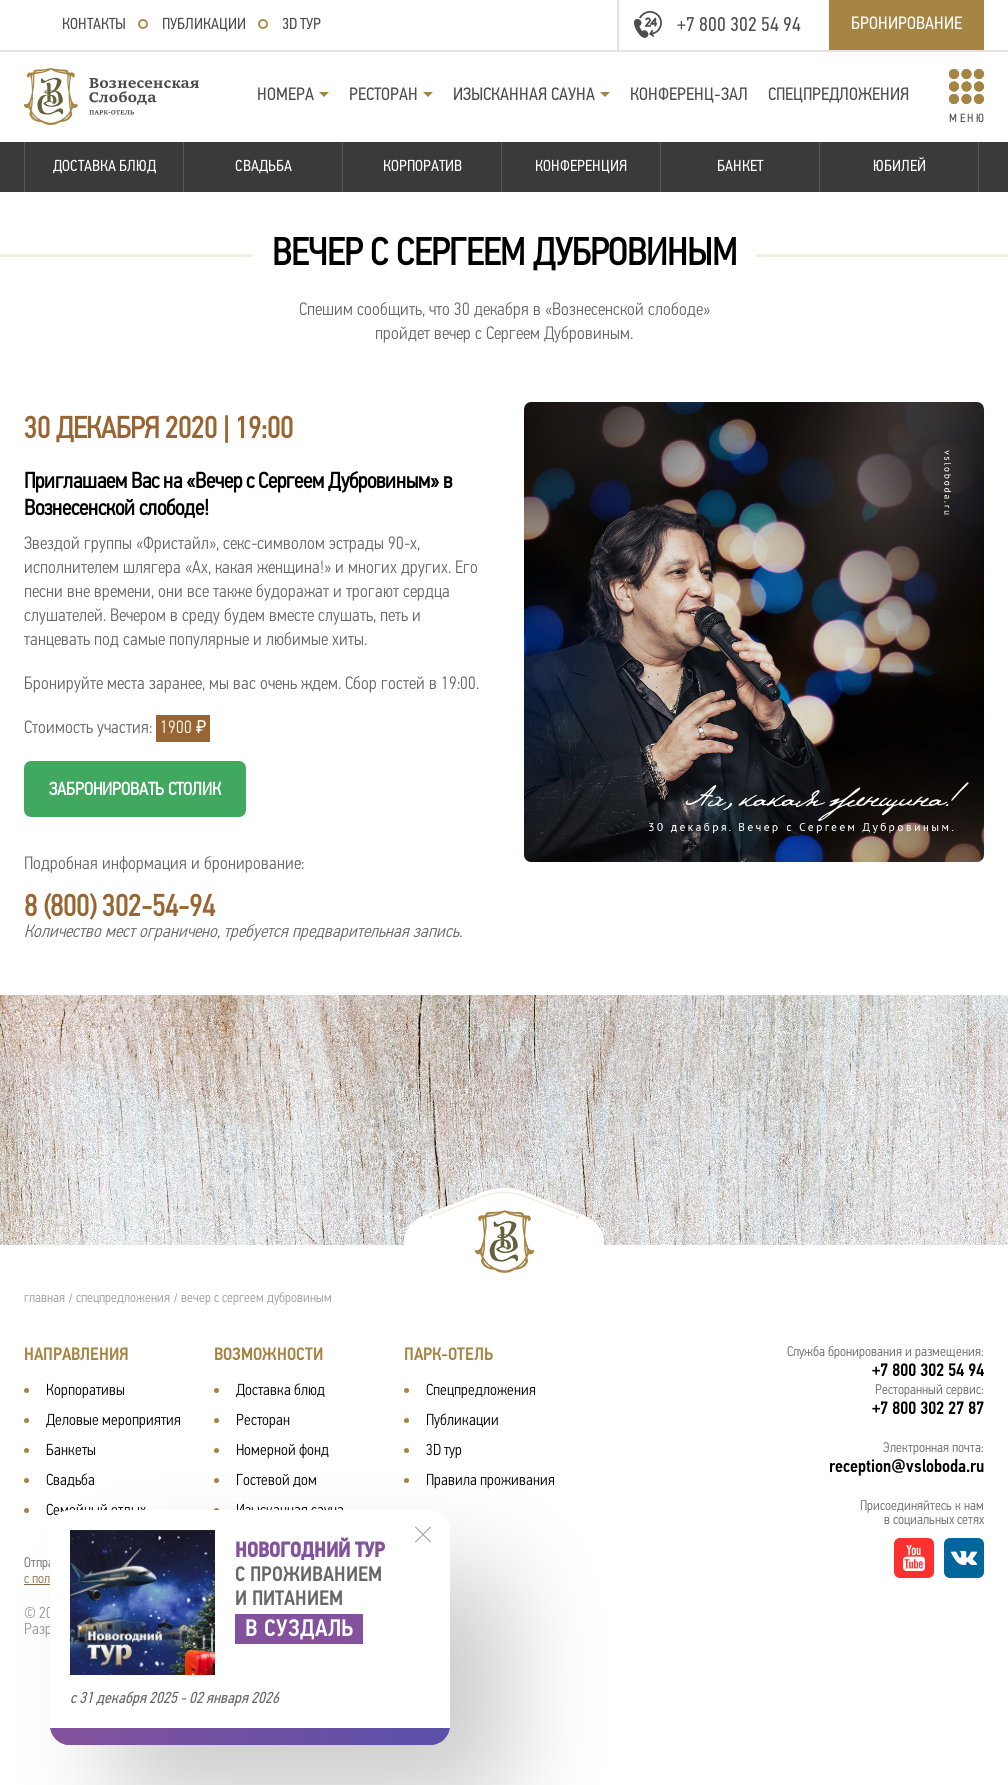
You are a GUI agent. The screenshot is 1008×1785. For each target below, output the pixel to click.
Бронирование (906, 24)
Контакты (94, 25)
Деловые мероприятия (113, 1421)
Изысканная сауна (524, 96)
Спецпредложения (838, 96)
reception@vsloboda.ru (906, 1467)
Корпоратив (422, 167)
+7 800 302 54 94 (739, 26)
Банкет (740, 167)
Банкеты (71, 1451)
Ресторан (383, 96)
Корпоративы (85, 1391)
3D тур (301, 25)
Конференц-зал (689, 96)
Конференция (581, 167)
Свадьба (263, 167)
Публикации (204, 25)
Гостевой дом (276, 1481)
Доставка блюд (104, 167)
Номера (285, 96)
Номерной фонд (282, 1451)
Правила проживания (490, 1481)
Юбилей (899, 167)
